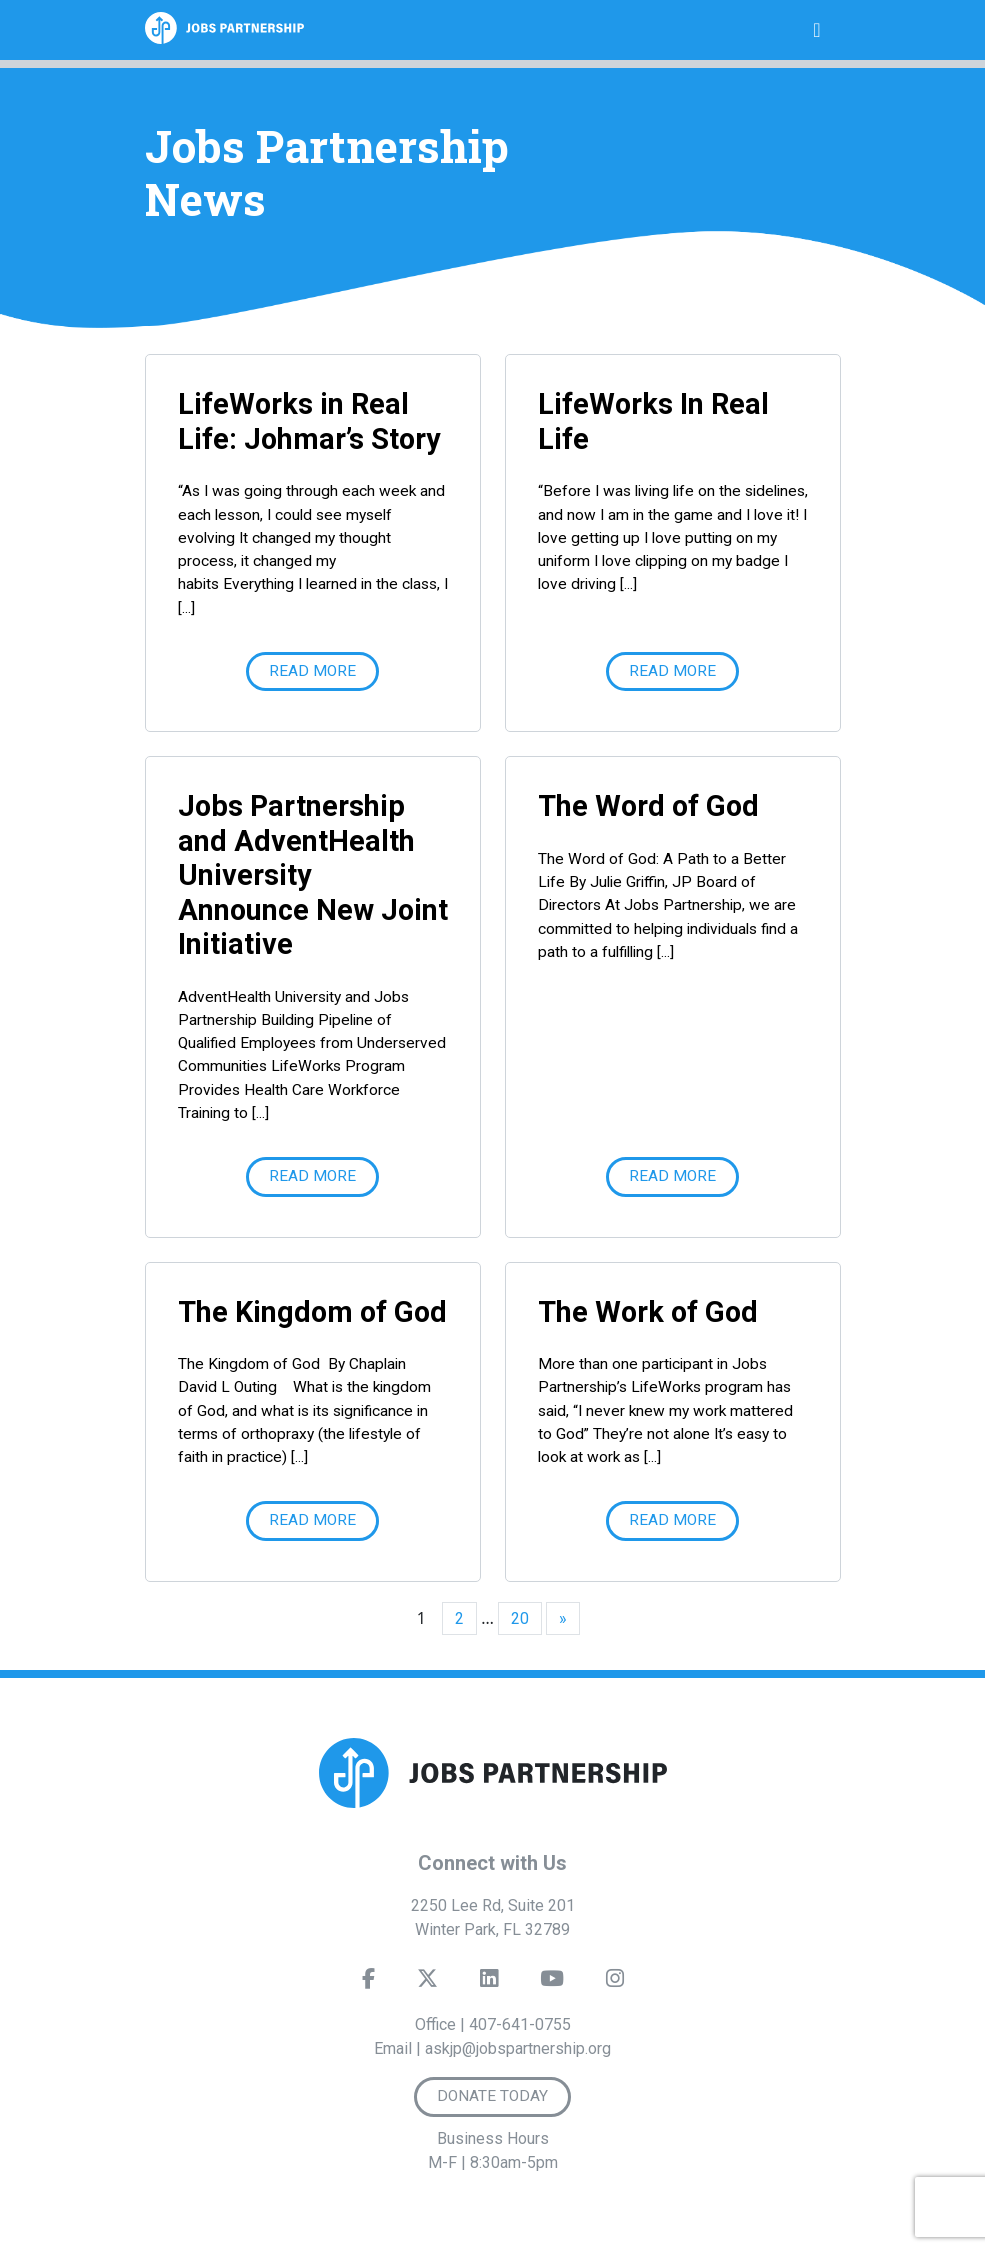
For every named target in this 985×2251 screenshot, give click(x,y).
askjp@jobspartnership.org (518, 2048)
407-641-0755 (520, 2024)
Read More (312, 671)
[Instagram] (614, 1983)
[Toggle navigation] (816, 30)
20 (520, 1618)
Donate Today (492, 2096)
